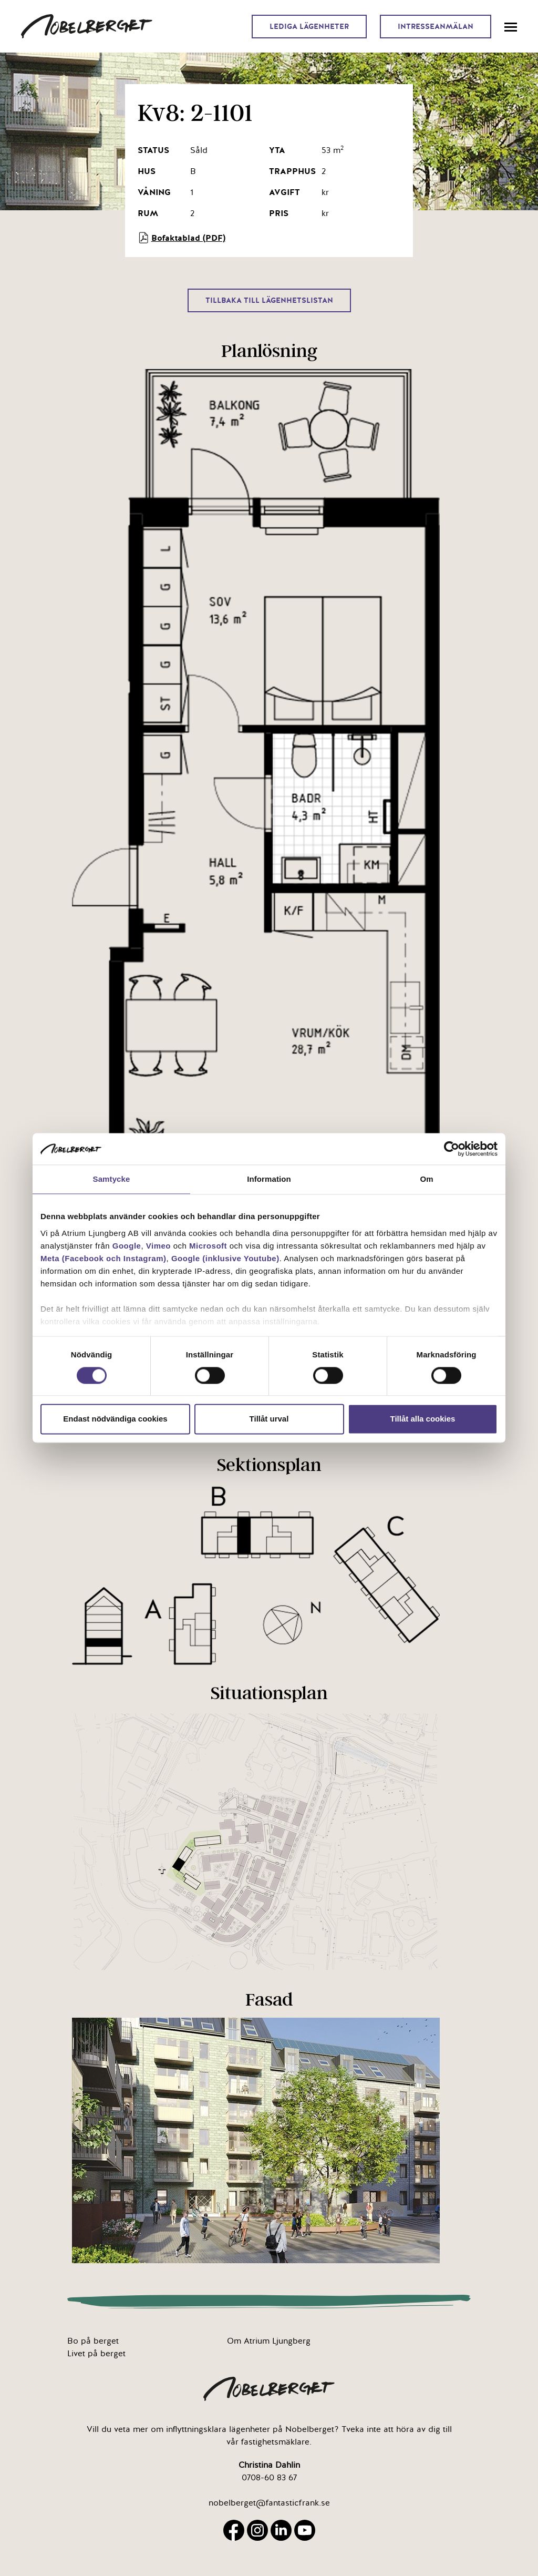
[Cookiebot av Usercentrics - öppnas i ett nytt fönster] (452, 1149)
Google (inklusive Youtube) (225, 1258)
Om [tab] (426, 1178)
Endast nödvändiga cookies (115, 1419)
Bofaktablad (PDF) (181, 237)
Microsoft (208, 1245)
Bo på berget (93, 2341)
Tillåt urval (269, 1419)
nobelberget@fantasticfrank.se (269, 2503)
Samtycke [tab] (111, 1178)
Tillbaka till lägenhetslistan (269, 300)
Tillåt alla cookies (423, 1419)
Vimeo (158, 1245)
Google (126, 1245)
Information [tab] (269, 1178)
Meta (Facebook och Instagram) (103, 1258)
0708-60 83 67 (269, 2477)
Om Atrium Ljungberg (269, 2341)
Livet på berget (96, 2353)
